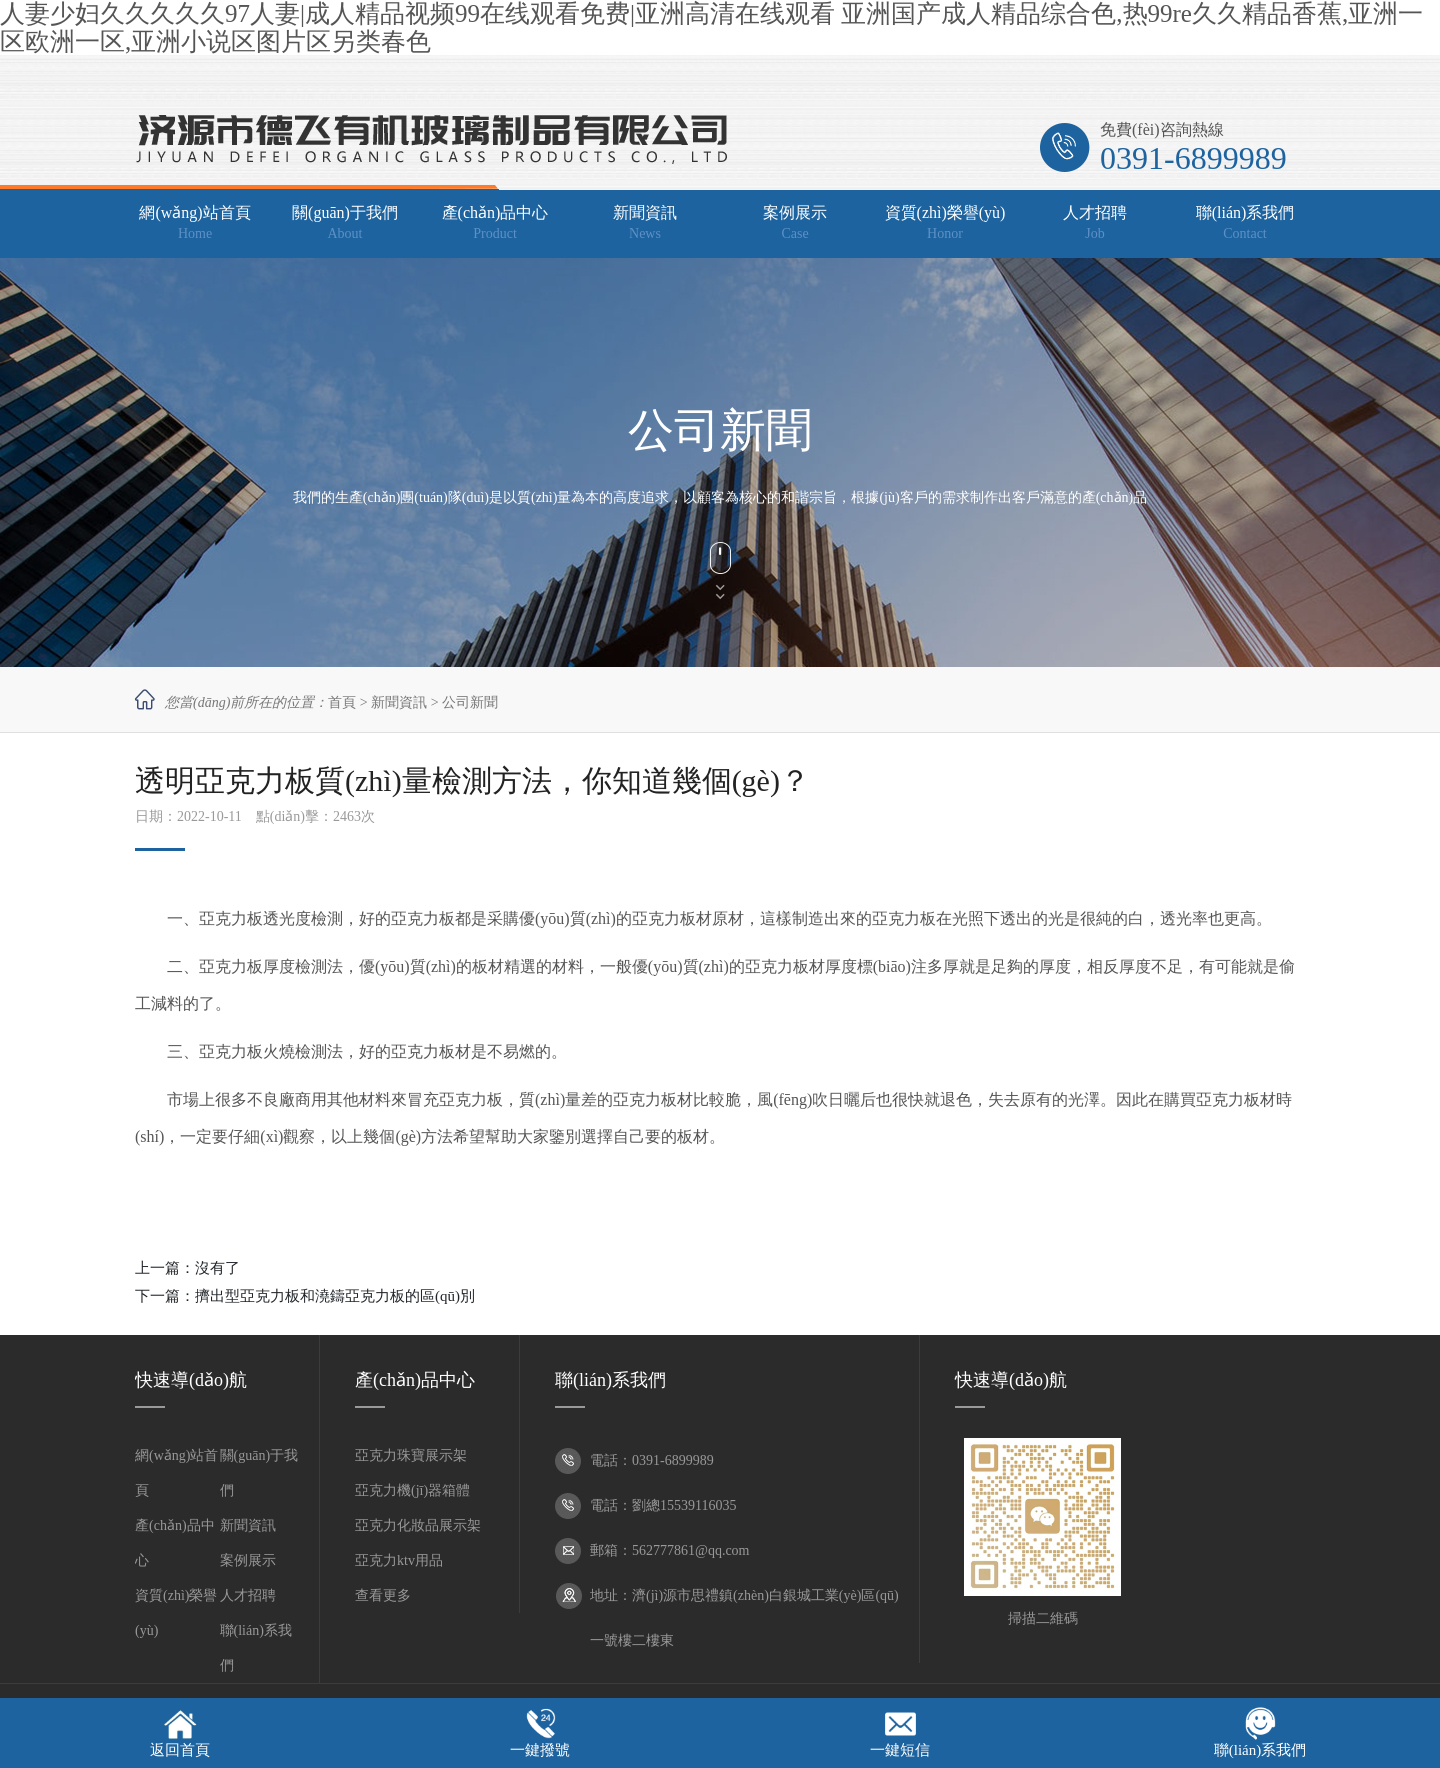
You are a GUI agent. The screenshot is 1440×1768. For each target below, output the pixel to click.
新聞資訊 (399, 702)
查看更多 (383, 1595)
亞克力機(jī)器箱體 (412, 1490)
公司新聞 (470, 702)
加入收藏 (1076, 77)
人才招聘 (248, 1595)
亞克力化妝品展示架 (418, 1525)
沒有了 (217, 1268)
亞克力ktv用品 (399, 1560)
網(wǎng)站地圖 (1256, 77)
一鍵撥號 (540, 1750)
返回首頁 (180, 1750)
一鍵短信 (900, 1750)
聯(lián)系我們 (1260, 1750)
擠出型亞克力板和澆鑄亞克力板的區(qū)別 (335, 1296)
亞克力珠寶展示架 (411, 1455)
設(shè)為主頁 (1156, 77)
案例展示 (248, 1560)
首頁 (342, 702)
